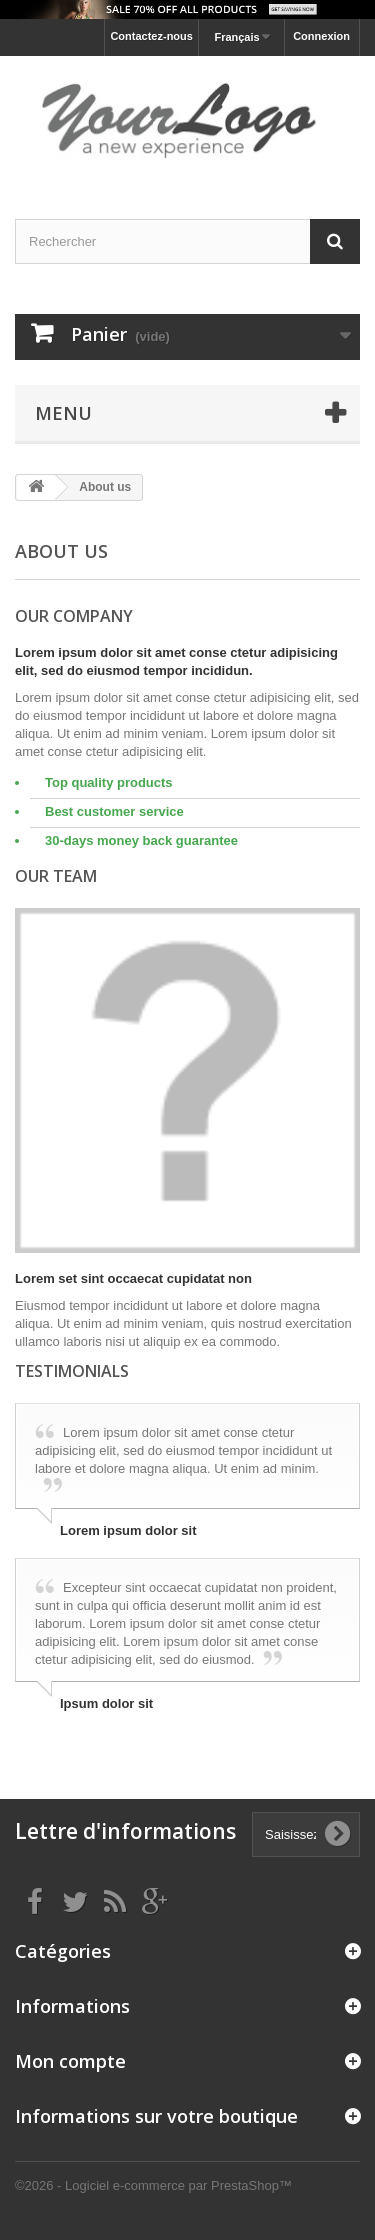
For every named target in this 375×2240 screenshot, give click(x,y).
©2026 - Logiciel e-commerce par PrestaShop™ (153, 2185)
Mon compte (70, 2061)
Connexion (321, 36)
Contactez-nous (151, 36)
